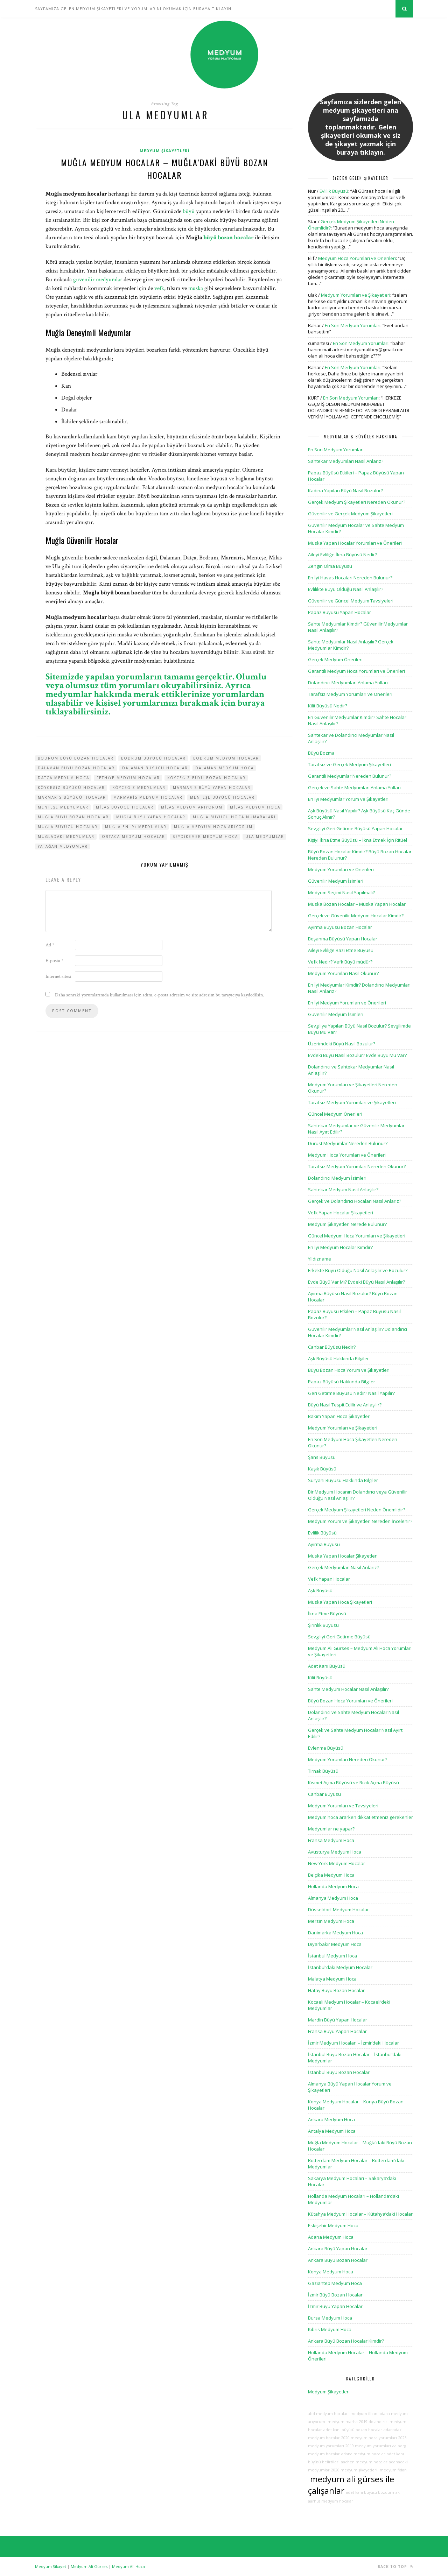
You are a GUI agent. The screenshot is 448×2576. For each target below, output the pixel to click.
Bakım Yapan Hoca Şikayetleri (339, 1416)
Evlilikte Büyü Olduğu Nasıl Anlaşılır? (345, 589)
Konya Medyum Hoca (330, 2271)
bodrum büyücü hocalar (153, 758)
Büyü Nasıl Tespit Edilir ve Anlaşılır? (345, 1405)
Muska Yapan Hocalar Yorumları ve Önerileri (355, 543)
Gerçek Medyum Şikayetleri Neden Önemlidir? (356, 1509)
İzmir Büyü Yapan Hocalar (335, 2306)
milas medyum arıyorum (192, 807)
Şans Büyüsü (322, 1457)
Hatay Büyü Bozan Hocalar (336, 1990)
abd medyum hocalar (328, 2413)
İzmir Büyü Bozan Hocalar (335, 2295)
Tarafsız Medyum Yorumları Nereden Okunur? (357, 1166)
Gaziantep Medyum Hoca (335, 2283)
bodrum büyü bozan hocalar (76, 758)
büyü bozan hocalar (228, 237)
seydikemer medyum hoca (205, 836)
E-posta (54, 961)
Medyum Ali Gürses (89, 2566)
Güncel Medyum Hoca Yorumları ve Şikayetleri (356, 1236)
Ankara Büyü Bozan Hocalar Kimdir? (346, 2341)
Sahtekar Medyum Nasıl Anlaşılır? (343, 1189)
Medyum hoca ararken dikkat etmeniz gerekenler (360, 1817)
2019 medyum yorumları (368, 2445)
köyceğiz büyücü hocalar (71, 787)
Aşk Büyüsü (320, 1590)
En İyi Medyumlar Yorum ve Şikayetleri (348, 799)
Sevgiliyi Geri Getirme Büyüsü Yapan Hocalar (355, 828)
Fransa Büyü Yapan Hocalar (337, 2031)
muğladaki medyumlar (66, 836)
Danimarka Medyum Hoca (335, 1932)
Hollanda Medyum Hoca (333, 1886)
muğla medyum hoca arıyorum (213, 826)
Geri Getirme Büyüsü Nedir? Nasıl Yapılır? (351, 1393)
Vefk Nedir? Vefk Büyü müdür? (340, 962)
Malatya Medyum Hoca (332, 1979)
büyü (189, 211)
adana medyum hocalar (363, 2453)
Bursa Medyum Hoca (330, 2318)
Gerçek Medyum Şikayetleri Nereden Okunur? (356, 502)
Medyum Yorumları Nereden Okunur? (347, 1759)
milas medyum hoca (255, 807)
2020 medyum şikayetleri (354, 2470)
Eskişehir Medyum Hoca (333, 2225)
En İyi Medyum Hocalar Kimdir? (340, 1247)
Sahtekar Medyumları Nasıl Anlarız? (345, 461)
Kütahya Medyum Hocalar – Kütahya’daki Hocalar (360, 2214)
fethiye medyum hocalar (128, 777)
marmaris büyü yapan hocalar (212, 787)
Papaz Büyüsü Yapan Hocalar (339, 612)
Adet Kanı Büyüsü (326, 1666)
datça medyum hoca (63, 777)
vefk (159, 288)
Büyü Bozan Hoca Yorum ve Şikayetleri (349, 1370)
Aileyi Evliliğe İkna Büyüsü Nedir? (342, 554)
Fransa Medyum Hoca (331, 1840)
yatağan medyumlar (63, 846)
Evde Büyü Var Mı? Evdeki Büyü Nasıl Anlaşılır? (356, 1282)
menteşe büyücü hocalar (222, 797)
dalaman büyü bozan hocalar (76, 767)
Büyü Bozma (321, 753)
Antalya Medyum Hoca (332, 2131)
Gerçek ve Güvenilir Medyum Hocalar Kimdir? (356, 915)
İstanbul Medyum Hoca (332, 1956)
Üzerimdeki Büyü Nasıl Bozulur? (341, 1043)
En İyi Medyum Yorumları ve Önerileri (347, 1003)
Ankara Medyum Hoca (331, 2119)
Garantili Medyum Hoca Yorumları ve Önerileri (356, 671)
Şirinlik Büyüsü (323, 1625)
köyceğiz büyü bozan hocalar (206, 777)
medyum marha (342, 2421)
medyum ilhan (363, 2413)
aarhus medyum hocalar (330, 2501)
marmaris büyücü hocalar (72, 797)
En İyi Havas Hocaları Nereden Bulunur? (350, 577)
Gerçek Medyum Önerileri (335, 659)
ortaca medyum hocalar (133, 836)
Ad (50, 945)
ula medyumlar (264, 836)
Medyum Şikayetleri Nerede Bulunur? (347, 1224)
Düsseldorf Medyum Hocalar (338, 1909)
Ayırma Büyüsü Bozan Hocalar (340, 927)
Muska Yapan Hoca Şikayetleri (340, 1602)
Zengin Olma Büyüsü (330, 566)
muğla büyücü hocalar (68, 826)
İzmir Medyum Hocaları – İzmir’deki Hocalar (353, 2043)
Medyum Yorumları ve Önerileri (341, 869)
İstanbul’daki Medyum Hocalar (340, 1967)
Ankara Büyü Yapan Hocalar (338, 2248)
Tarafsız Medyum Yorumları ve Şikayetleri (352, 1102)
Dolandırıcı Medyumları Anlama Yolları (348, 682)
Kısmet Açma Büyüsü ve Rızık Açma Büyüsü (353, 1782)
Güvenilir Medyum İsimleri (335, 881)
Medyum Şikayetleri (165, 150)
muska (195, 288)
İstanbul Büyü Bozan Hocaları (339, 2072)
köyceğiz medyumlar (139, 787)
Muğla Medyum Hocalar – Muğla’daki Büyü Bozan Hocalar (164, 168)
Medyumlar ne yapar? (331, 1829)
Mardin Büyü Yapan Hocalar (337, 2020)
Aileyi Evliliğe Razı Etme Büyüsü (340, 950)
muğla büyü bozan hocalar (73, 816)
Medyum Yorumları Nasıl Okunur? (343, 973)
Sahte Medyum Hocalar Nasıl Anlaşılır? (348, 1689)
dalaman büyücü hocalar (155, 767)
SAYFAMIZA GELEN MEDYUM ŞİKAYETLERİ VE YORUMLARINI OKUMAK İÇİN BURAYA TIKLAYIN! (134, 8)
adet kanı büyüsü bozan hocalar (352, 2429)
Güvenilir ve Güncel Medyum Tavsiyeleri (350, 601)
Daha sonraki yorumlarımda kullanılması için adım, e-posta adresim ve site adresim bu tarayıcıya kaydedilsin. (159, 995)
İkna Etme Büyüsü (327, 1613)
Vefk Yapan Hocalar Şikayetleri (340, 1212)
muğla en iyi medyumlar (136, 826)
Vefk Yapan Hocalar (329, 1579)
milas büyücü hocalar (125, 807)
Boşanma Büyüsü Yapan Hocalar (342, 939)
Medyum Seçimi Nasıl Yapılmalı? (341, 892)
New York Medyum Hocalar (336, 1863)
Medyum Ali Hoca (128, 2566)
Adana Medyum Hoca (331, 2237)
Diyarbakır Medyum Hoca (335, 1944)
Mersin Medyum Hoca (331, 1921)
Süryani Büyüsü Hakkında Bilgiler (343, 1480)
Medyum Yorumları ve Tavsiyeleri (343, 1805)
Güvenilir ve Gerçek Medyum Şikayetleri (350, 513)
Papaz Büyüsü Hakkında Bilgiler (341, 1381)
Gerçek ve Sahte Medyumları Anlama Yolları (354, 787)
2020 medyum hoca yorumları (369, 2437)
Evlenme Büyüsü (325, 1748)
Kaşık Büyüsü (322, 1469)
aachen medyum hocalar (364, 2461)
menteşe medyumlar (63, 807)
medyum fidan (393, 2470)
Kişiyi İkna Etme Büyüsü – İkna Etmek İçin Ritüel (357, 840)
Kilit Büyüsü (320, 1677)
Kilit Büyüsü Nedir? (327, 706)
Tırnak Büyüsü (323, 1771)
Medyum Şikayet (50, 2566)
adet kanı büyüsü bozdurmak (373, 2492)
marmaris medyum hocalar (148, 797)
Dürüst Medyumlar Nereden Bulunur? (347, 1143)
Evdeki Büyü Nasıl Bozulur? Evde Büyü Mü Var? (357, 1055)
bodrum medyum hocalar (226, 758)
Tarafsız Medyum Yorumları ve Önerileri (350, 694)
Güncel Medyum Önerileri (335, 1114)
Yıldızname (319, 1259)
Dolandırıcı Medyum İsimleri (337, 1178)
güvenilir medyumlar (97, 279)
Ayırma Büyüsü (324, 1544)
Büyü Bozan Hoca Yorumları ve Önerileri (350, 1701)
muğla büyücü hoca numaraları (234, 816)
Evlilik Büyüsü (334, 191)
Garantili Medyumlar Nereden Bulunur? (349, 776)
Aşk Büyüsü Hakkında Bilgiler (338, 1358)
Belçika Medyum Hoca (331, 1875)
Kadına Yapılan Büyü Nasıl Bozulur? (345, 490)
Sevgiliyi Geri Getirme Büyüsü (339, 1636)
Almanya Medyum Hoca (333, 1898)
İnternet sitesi (58, 976)
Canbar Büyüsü (324, 1794)
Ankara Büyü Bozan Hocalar (338, 2260)
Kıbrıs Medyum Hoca (329, 2329)
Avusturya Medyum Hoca (334, 1852)
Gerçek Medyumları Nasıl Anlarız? (343, 1567)
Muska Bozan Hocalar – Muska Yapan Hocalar (357, 904)
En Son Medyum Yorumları (352, 325)
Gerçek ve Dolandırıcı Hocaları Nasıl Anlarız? (354, 1201)
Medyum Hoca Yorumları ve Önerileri (357, 258)
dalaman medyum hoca (224, 767)
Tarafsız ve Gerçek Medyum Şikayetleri (349, 764)
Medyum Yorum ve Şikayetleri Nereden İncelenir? (360, 1521)
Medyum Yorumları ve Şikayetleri (355, 295)
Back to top (395, 2566)
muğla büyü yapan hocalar (151, 816)
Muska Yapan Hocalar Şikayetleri (343, 1556)
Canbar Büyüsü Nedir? (332, 1347)
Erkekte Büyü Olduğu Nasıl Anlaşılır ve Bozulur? (357, 1270)
